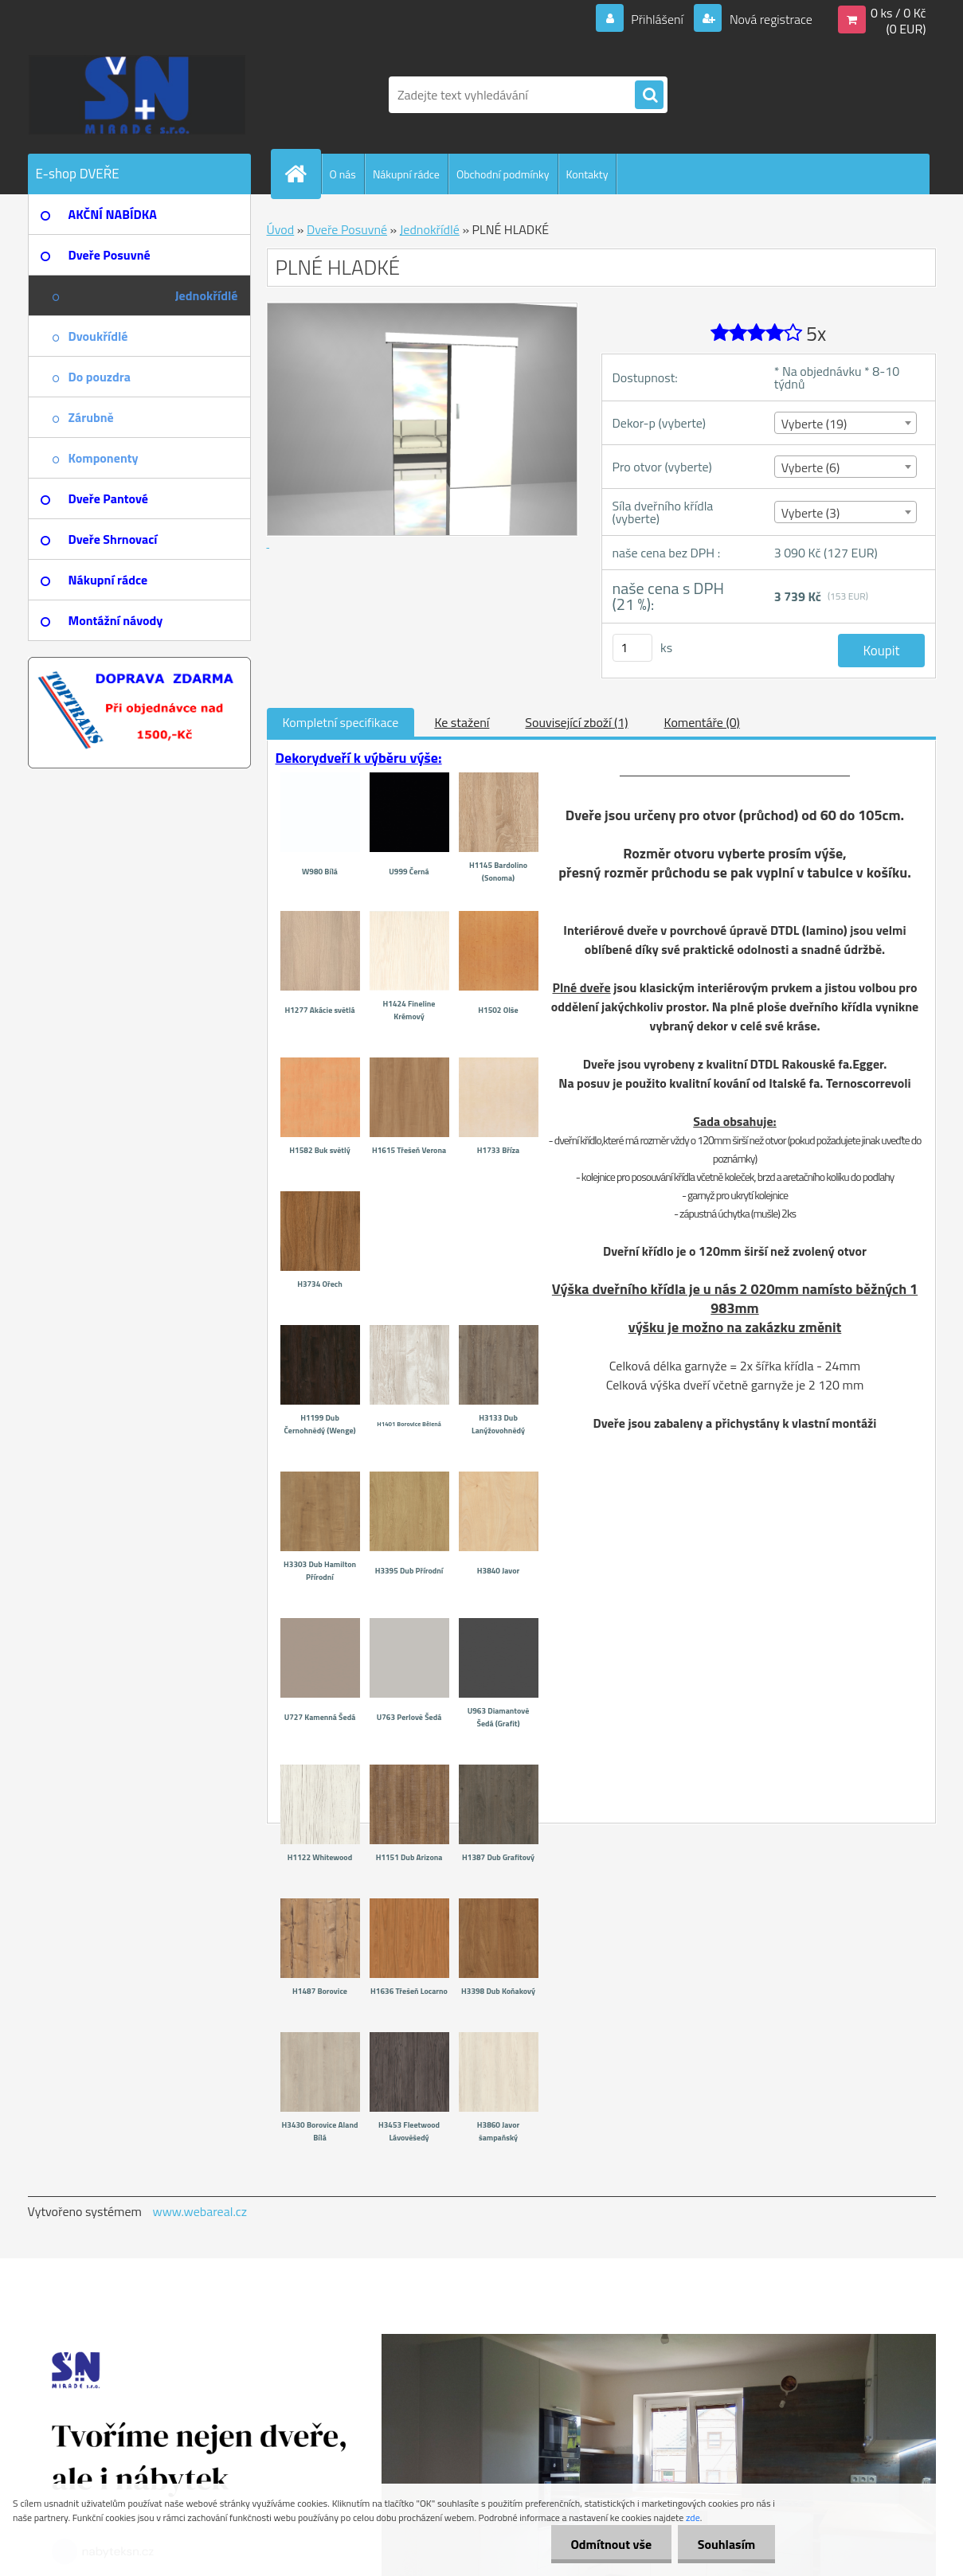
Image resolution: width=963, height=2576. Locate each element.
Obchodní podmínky (503, 174)
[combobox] (845, 423)
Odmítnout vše (611, 2544)
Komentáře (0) (702, 722)
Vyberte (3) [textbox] (810, 512)
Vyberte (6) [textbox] (810, 467)
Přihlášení (657, 19)
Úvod (281, 229)
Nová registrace (769, 19)
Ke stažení (461, 722)
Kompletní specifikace (341, 722)
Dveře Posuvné (347, 229)
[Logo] (137, 95)
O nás (343, 174)
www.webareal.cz (199, 2211)
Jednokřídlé (430, 229)
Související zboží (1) (576, 722)
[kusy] (632, 648)
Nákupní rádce (406, 174)
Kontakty (587, 174)
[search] (649, 95)
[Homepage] (302, 173)
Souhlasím (726, 2544)
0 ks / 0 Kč (898, 12)
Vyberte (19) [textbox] (814, 423)
